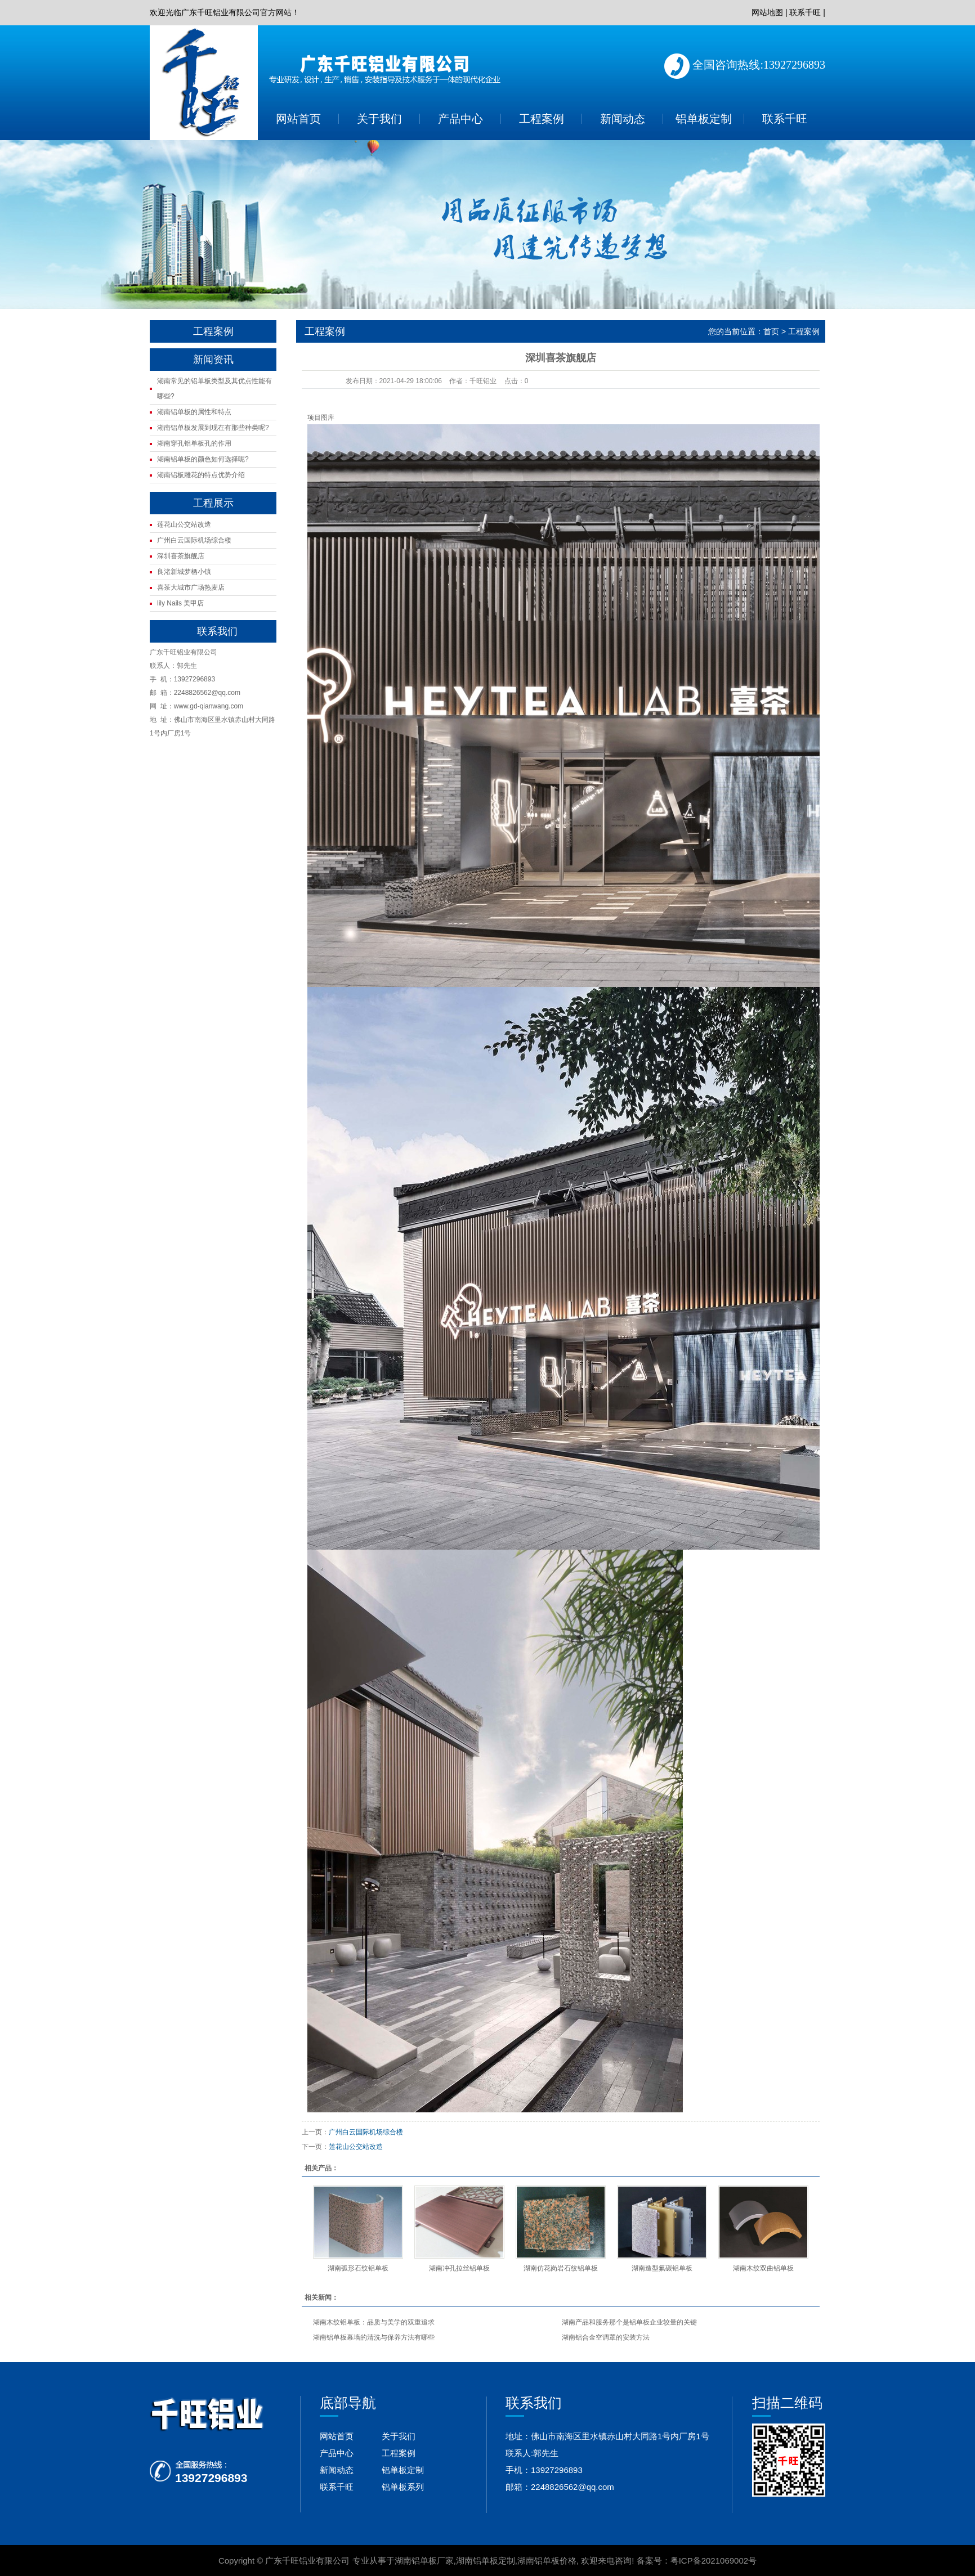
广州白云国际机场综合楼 (194, 540)
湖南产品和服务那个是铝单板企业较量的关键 (629, 2322)
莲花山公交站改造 (184, 524)
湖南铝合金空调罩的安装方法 (606, 2337)
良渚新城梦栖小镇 (184, 572)
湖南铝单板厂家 (424, 2560)
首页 (771, 331)
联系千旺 (805, 12)
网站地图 (767, 12)
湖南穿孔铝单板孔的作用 (194, 443)
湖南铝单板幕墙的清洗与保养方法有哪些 (374, 2337)
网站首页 (298, 119)
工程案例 (541, 119)
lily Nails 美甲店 (180, 603)
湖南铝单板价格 (546, 2560)
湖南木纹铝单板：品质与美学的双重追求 (374, 2322)
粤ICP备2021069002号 (713, 2560)
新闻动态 (622, 119)
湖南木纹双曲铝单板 (763, 2268)
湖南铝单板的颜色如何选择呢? (203, 459)
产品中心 (460, 119)
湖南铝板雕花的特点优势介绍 (201, 475)
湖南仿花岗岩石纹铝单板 (561, 2268)
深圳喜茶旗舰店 (180, 556)
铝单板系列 (403, 2487)
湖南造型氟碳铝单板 (662, 2268)
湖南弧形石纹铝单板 (358, 2268)
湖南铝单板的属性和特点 (194, 412)
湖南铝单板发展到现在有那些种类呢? (213, 428)
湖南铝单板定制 (485, 2560)
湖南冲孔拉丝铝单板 (459, 2268)
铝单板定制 (704, 119)
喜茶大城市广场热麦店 (191, 587)
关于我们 (379, 119)
